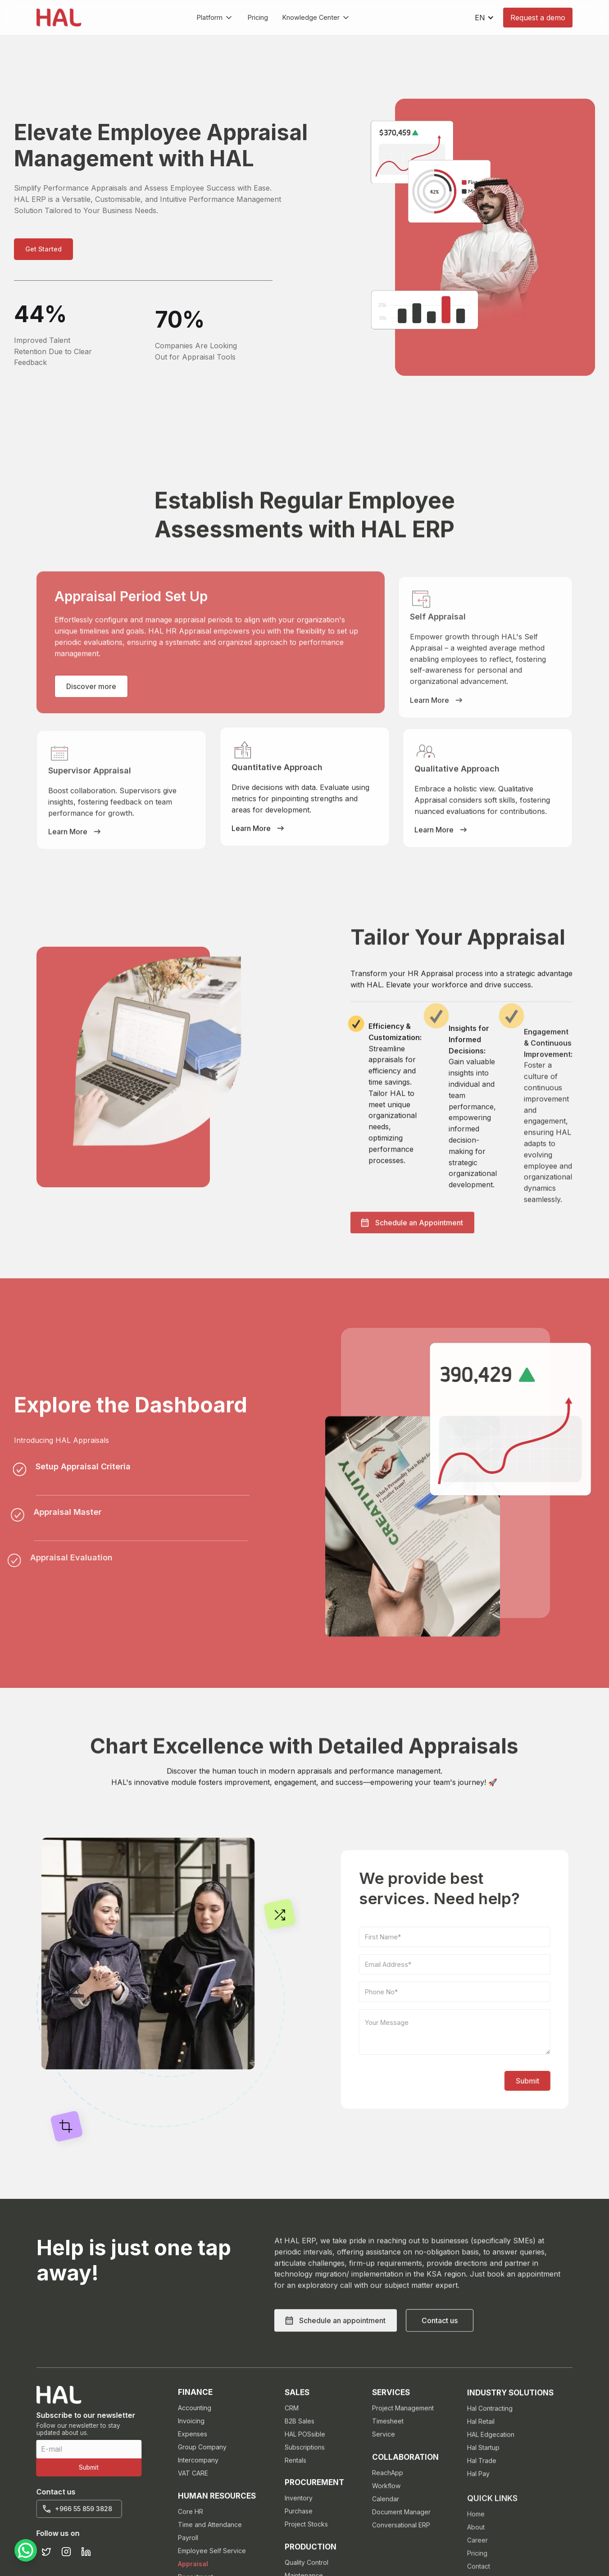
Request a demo (537, 17)
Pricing (258, 17)
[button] (215, 17)
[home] (59, 18)
